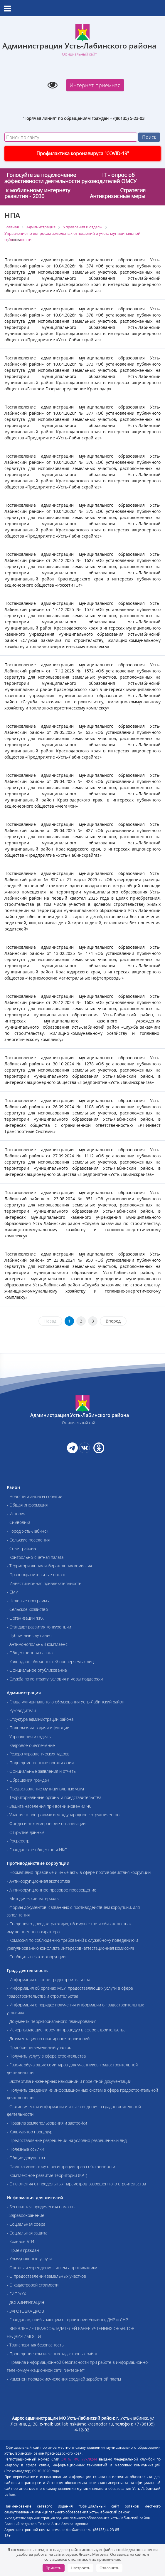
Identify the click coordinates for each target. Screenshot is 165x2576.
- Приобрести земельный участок (39, 2047)
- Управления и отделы (29, 1736)
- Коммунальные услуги (29, 2259)
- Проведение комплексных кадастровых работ (52, 2353)
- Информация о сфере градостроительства (48, 1979)
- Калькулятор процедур (29, 2132)
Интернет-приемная (95, 85)
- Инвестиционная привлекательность (44, 1583)
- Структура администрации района (40, 1719)
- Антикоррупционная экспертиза (38, 1881)
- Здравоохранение (25, 2215)
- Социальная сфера (26, 2224)
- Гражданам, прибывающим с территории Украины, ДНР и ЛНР (67, 2319)
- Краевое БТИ (20, 2241)
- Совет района (21, 1548)
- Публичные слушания (29, 1635)
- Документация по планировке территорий (48, 2038)
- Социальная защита (27, 2233)
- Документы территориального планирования (51, 2021)
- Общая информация (27, 1505)
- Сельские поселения (28, 1540)
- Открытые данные (26, 1832)
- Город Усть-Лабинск (27, 1531)
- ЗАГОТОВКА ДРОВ (25, 2311)
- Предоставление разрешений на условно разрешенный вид (67, 2140)
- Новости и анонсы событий (34, 1496)
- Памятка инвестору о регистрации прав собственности (61, 2166)
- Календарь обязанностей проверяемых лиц (50, 1661)
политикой (81, 2559)
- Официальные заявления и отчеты (41, 1771)
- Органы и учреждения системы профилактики (52, 2267)
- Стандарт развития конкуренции (39, 1627)
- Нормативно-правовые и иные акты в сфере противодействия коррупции (79, 1872)
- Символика (18, 1522)
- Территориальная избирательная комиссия (49, 1566)
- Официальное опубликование (37, 1670)
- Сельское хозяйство (27, 1609)
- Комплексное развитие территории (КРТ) (47, 2175)
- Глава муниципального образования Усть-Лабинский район (65, 1702)
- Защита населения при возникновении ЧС (49, 1806)
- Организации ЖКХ (25, 1618)
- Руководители (21, 1710)
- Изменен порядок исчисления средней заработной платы (64, 2379)
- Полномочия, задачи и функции (38, 1727)
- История (16, 1514)
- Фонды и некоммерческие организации (46, 1823)
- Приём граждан (23, 2250)
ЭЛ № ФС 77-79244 (79, 2459)
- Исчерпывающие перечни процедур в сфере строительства (66, 2030)
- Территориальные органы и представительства (54, 1797)
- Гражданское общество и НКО (37, 1849)
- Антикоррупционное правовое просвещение (51, 1890)
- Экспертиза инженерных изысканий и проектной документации (69, 2081)
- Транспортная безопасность (35, 2345)
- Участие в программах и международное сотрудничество (63, 1814)
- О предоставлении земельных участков (46, 2276)
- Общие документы (26, 2157)
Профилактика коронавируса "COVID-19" (82, 153)
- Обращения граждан (28, 1780)
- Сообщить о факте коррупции (36, 1956)
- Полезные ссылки (25, 2149)
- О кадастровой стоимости (32, 2285)
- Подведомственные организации (40, 1762)
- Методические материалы (33, 1898)
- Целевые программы (28, 1600)
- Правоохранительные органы (37, 1574)
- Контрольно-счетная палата (35, 1557)
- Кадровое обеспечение (31, 1745)
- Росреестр (18, 1841)
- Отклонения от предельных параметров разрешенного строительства (76, 2184)
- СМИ (12, 1592)
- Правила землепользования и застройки (47, 2123)
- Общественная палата (30, 1653)
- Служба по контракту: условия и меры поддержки (55, 1679)
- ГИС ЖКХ (16, 2294)
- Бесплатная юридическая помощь (41, 2207)
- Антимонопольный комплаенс (37, 1644)
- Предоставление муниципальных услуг (46, 1789)
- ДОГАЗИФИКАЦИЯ (25, 2302)
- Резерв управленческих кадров (38, 1754)
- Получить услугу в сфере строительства (46, 2056)
